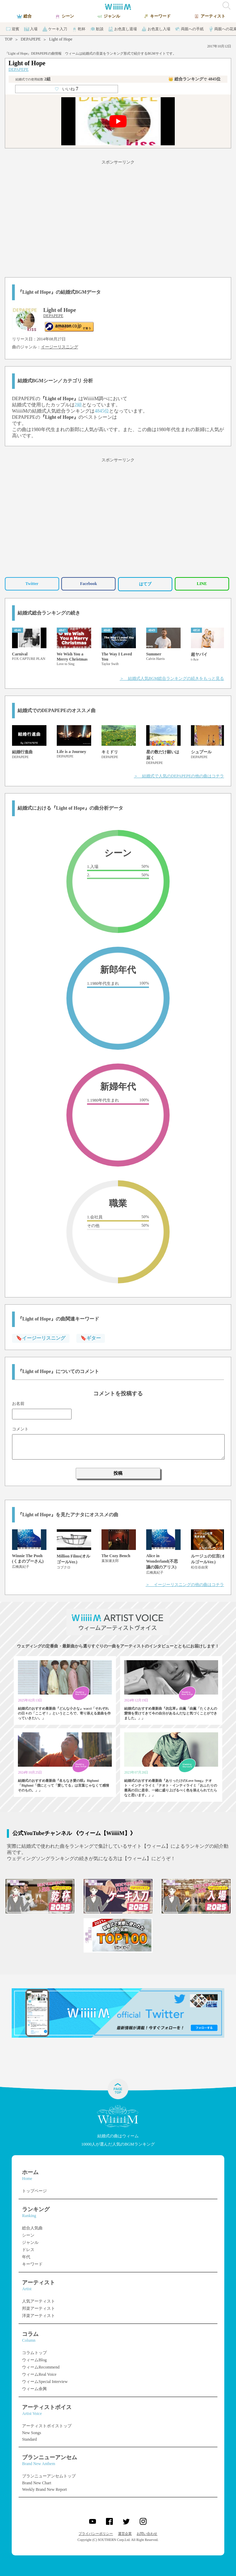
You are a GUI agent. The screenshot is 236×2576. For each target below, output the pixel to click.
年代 (26, 2256)
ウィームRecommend (41, 2367)
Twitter (32, 583)
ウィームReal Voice (39, 2374)
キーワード (32, 2264)
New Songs (31, 2432)
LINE (202, 583)
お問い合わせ (147, 2533)
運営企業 (125, 2533)
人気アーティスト (38, 2301)
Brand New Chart (36, 2483)
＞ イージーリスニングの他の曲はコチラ (185, 1584)
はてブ (145, 584)
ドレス (28, 2249)
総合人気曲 (32, 2228)
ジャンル (30, 2242)
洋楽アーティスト (38, 2315)
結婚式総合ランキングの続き (49, 613)
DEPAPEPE (31, 39)
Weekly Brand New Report (44, 2489)
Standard (29, 2439)
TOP (8, 39)
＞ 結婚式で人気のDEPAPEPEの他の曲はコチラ (179, 776)
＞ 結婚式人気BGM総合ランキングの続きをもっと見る (172, 678)
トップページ (34, 2191)
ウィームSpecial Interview (44, 2381)
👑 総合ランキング (194, 79)
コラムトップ (34, 2352)
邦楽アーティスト (38, 2308)
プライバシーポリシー (95, 2533)
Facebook (88, 583)
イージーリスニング (59, 347)
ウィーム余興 (34, 2388)
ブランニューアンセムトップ (49, 2476)
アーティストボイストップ (47, 2425)
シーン (28, 2235)
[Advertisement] (118, 217)
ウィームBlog (34, 2360)
